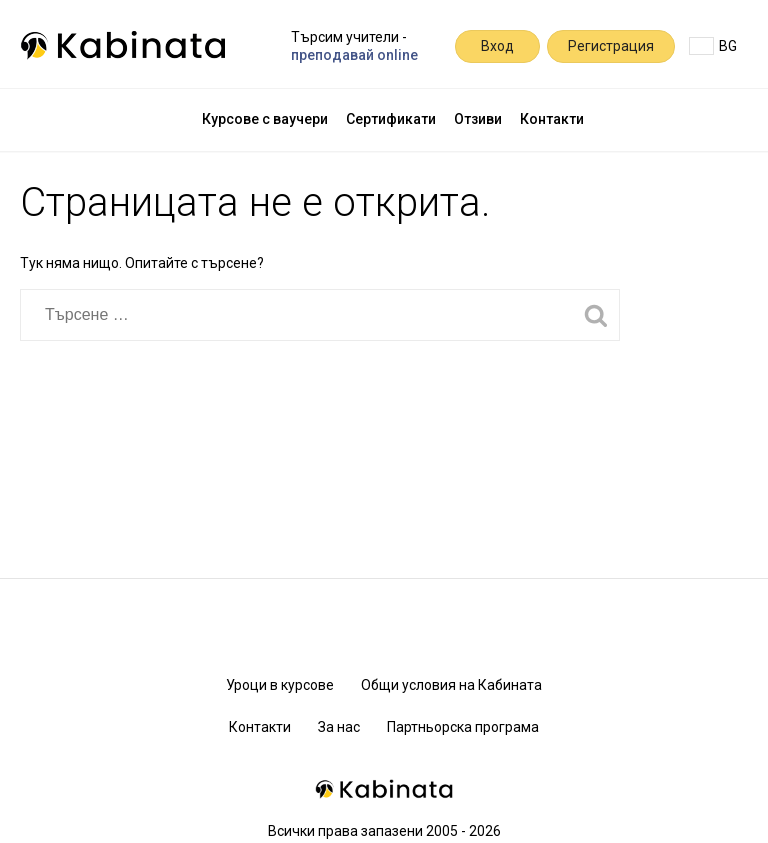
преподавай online (354, 55)
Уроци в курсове (280, 685)
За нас (339, 727)
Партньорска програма (463, 727)
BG (713, 46)
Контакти (552, 119)
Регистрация (611, 46)
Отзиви (478, 119)
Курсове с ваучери (265, 119)
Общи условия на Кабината (451, 685)
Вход (497, 46)
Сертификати (391, 119)
